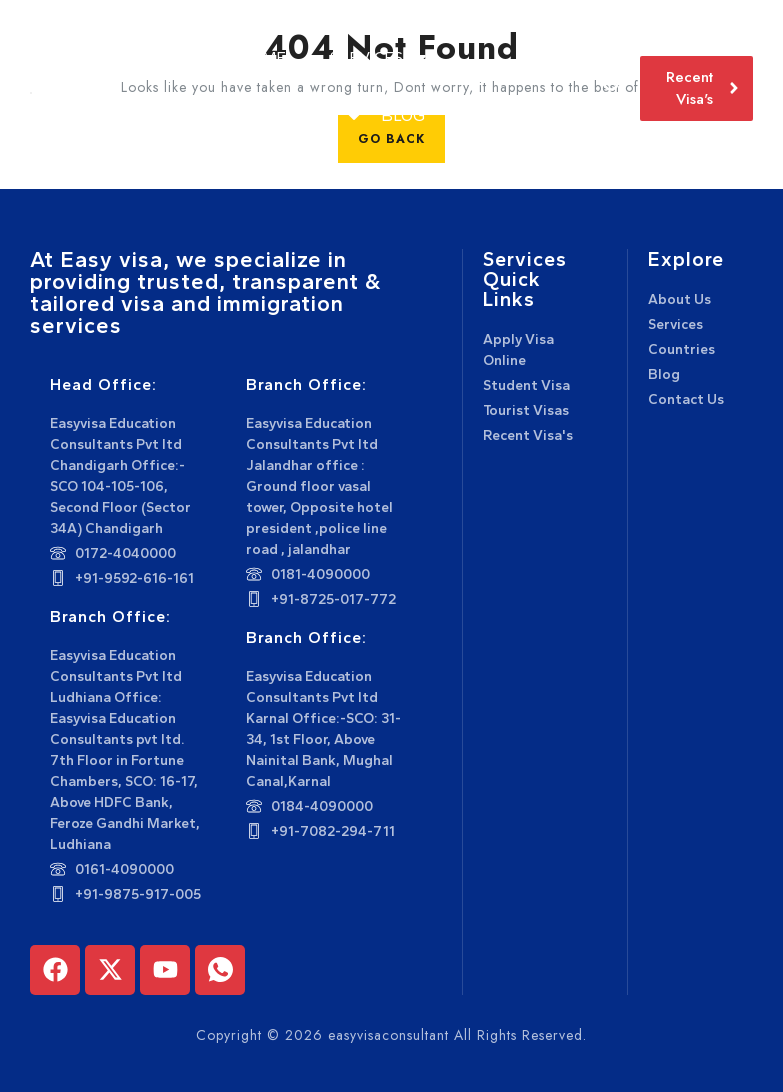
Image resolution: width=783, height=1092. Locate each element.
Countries (298, 115)
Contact (504, 115)
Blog (403, 115)
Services (372, 57)
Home (262, 57)
